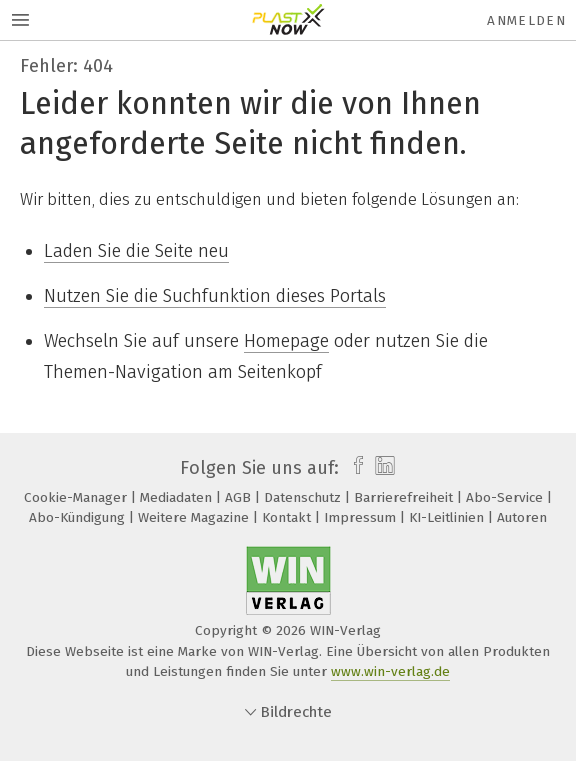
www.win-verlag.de (390, 671)
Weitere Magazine (195, 517)
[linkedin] (382, 468)
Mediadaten (178, 497)
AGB (240, 497)
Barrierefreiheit (405, 497)
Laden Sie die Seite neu (136, 251)
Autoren (522, 517)
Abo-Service (506, 497)
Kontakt (288, 517)
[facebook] (353, 468)
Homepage (286, 341)
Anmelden (526, 20)
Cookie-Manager (77, 497)
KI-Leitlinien (448, 517)
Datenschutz (304, 497)
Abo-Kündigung (79, 517)
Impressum (362, 517)
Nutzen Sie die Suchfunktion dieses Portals (215, 296)
